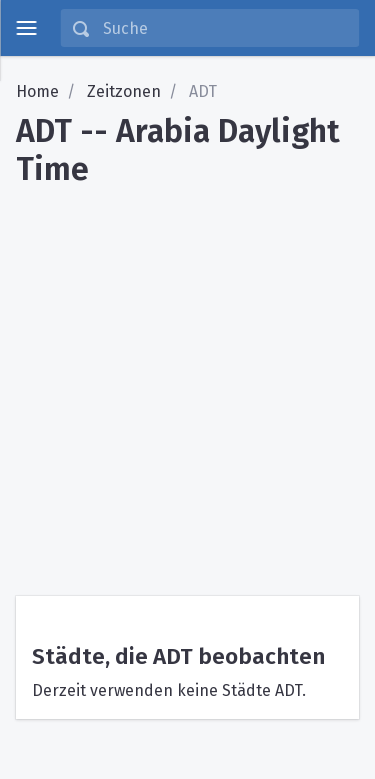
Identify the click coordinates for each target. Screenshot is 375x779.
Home (37, 91)
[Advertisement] (187, 384)
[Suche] (224, 28)
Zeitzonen (124, 91)
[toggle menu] (26, 28)
